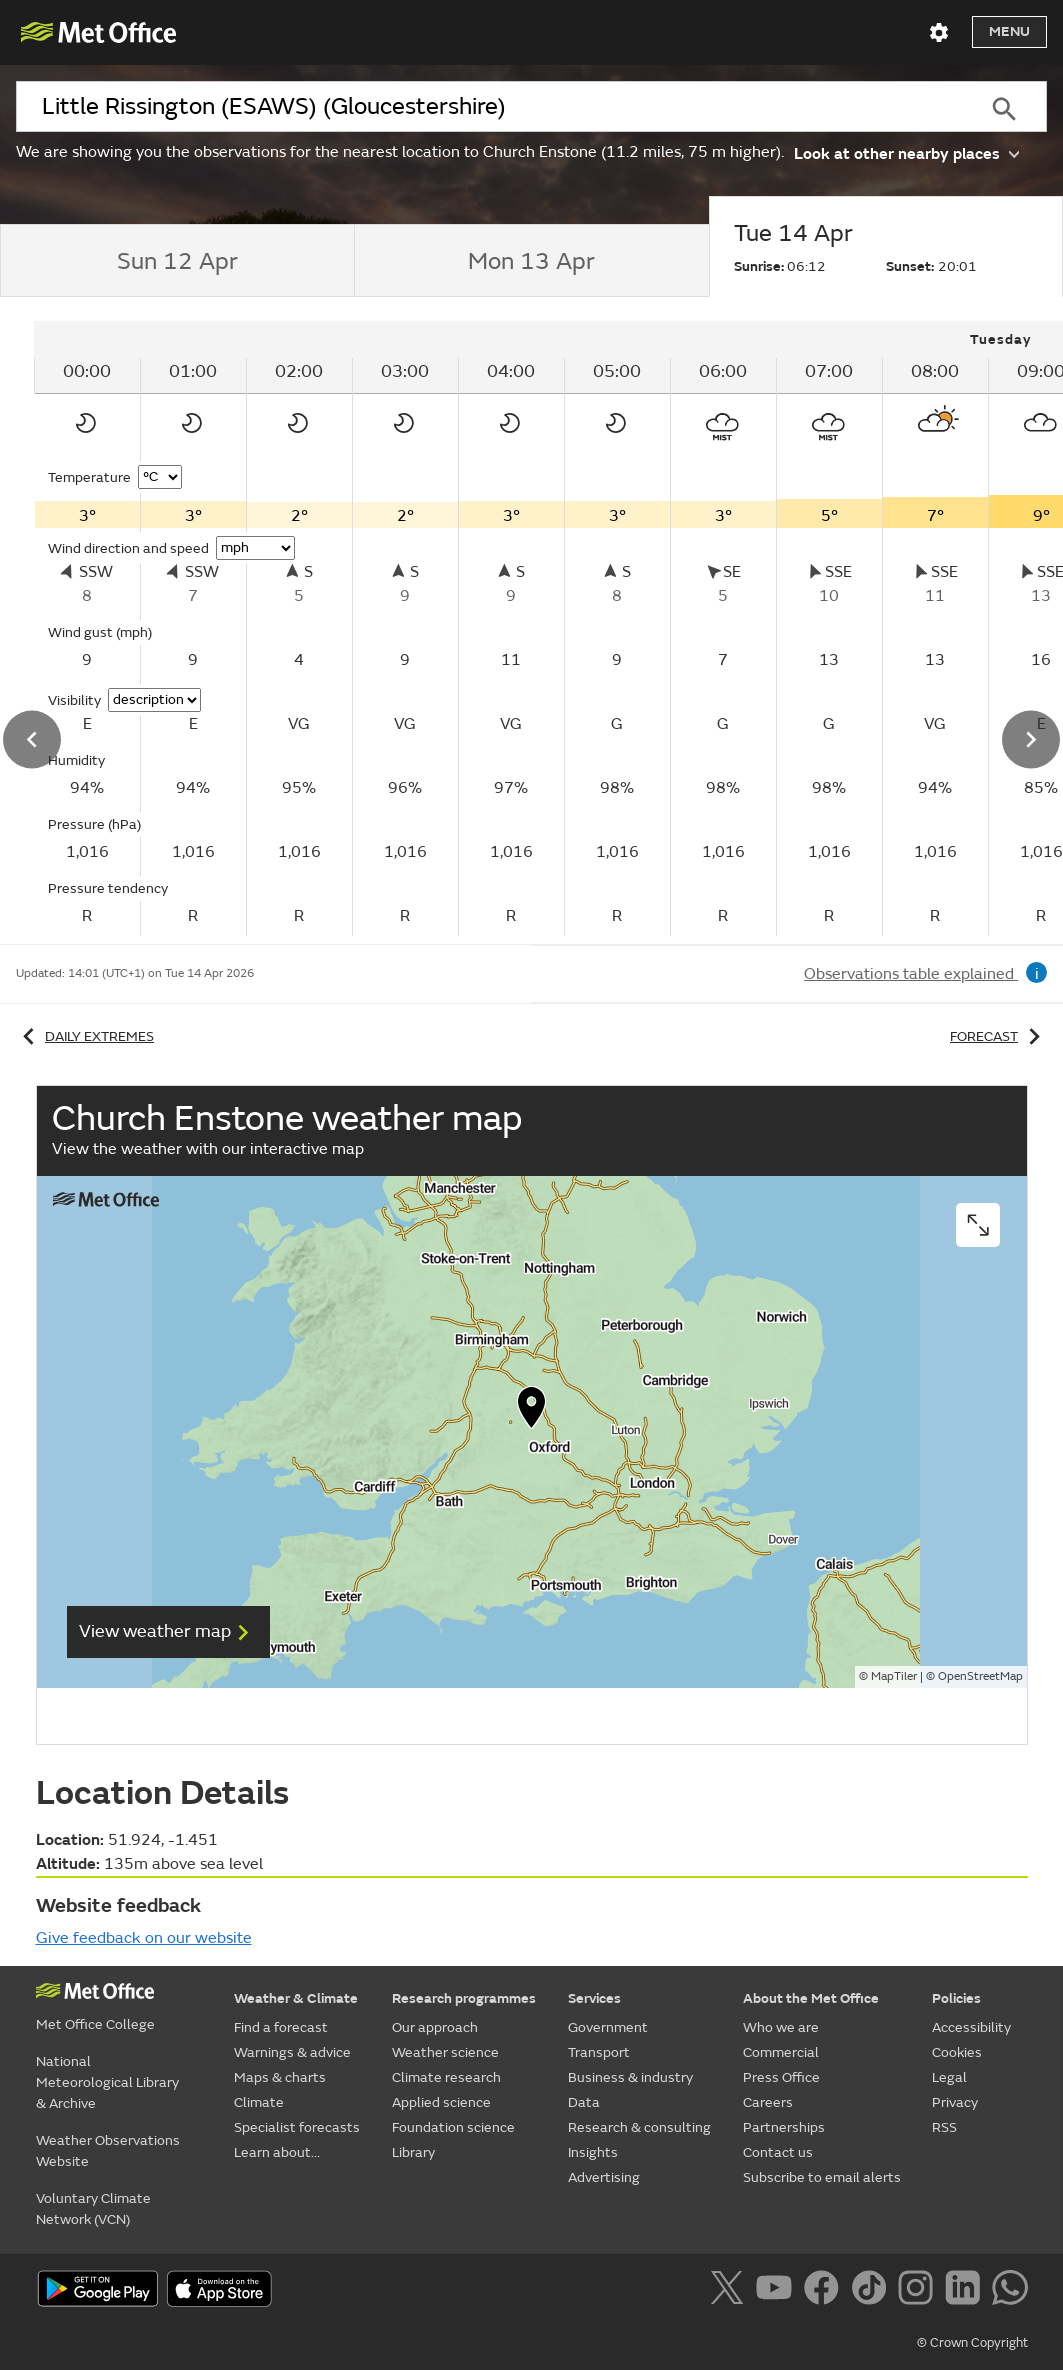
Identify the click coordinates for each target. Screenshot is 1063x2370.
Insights (593, 2152)
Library (413, 2152)
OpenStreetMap (980, 1676)
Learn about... (277, 2152)
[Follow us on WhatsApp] (1009, 2291)
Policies (956, 1998)
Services (594, 1998)
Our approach (435, 2027)
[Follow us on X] (730, 2291)
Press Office (781, 2077)
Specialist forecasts (297, 2127)
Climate (259, 2102)
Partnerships (784, 2127)
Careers (768, 2102)
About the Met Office (811, 1998)
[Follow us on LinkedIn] (966, 2291)
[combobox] (488, 107)
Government (608, 2027)
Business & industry (630, 2077)
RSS (944, 2127)
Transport (599, 2052)
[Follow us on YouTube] (777, 2291)
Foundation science (453, 2127)
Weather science (445, 2052)
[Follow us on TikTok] (872, 2291)
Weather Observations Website (108, 2151)
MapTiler (894, 1676)
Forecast (998, 1036)
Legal (949, 2077)
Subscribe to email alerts (822, 2177)
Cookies (957, 2052)
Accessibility (971, 2027)
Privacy (955, 2102)
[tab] (177, 261)
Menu (1009, 31)
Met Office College (95, 2024)
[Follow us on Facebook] (825, 2291)
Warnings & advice (292, 2052)
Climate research (446, 2077)
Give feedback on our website (144, 1938)
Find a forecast (281, 2027)
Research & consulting (639, 2127)
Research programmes (464, 1998)
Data (584, 2102)
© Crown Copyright (972, 2343)
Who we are (781, 2027)
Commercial (781, 2052)
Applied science (441, 2102)
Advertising (604, 2177)
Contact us (778, 2152)
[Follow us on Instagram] (919, 2291)
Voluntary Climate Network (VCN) (93, 2209)
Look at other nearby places (906, 152)
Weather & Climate (296, 1998)
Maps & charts (280, 2077)
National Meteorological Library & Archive (107, 2082)
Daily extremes (85, 1036)
